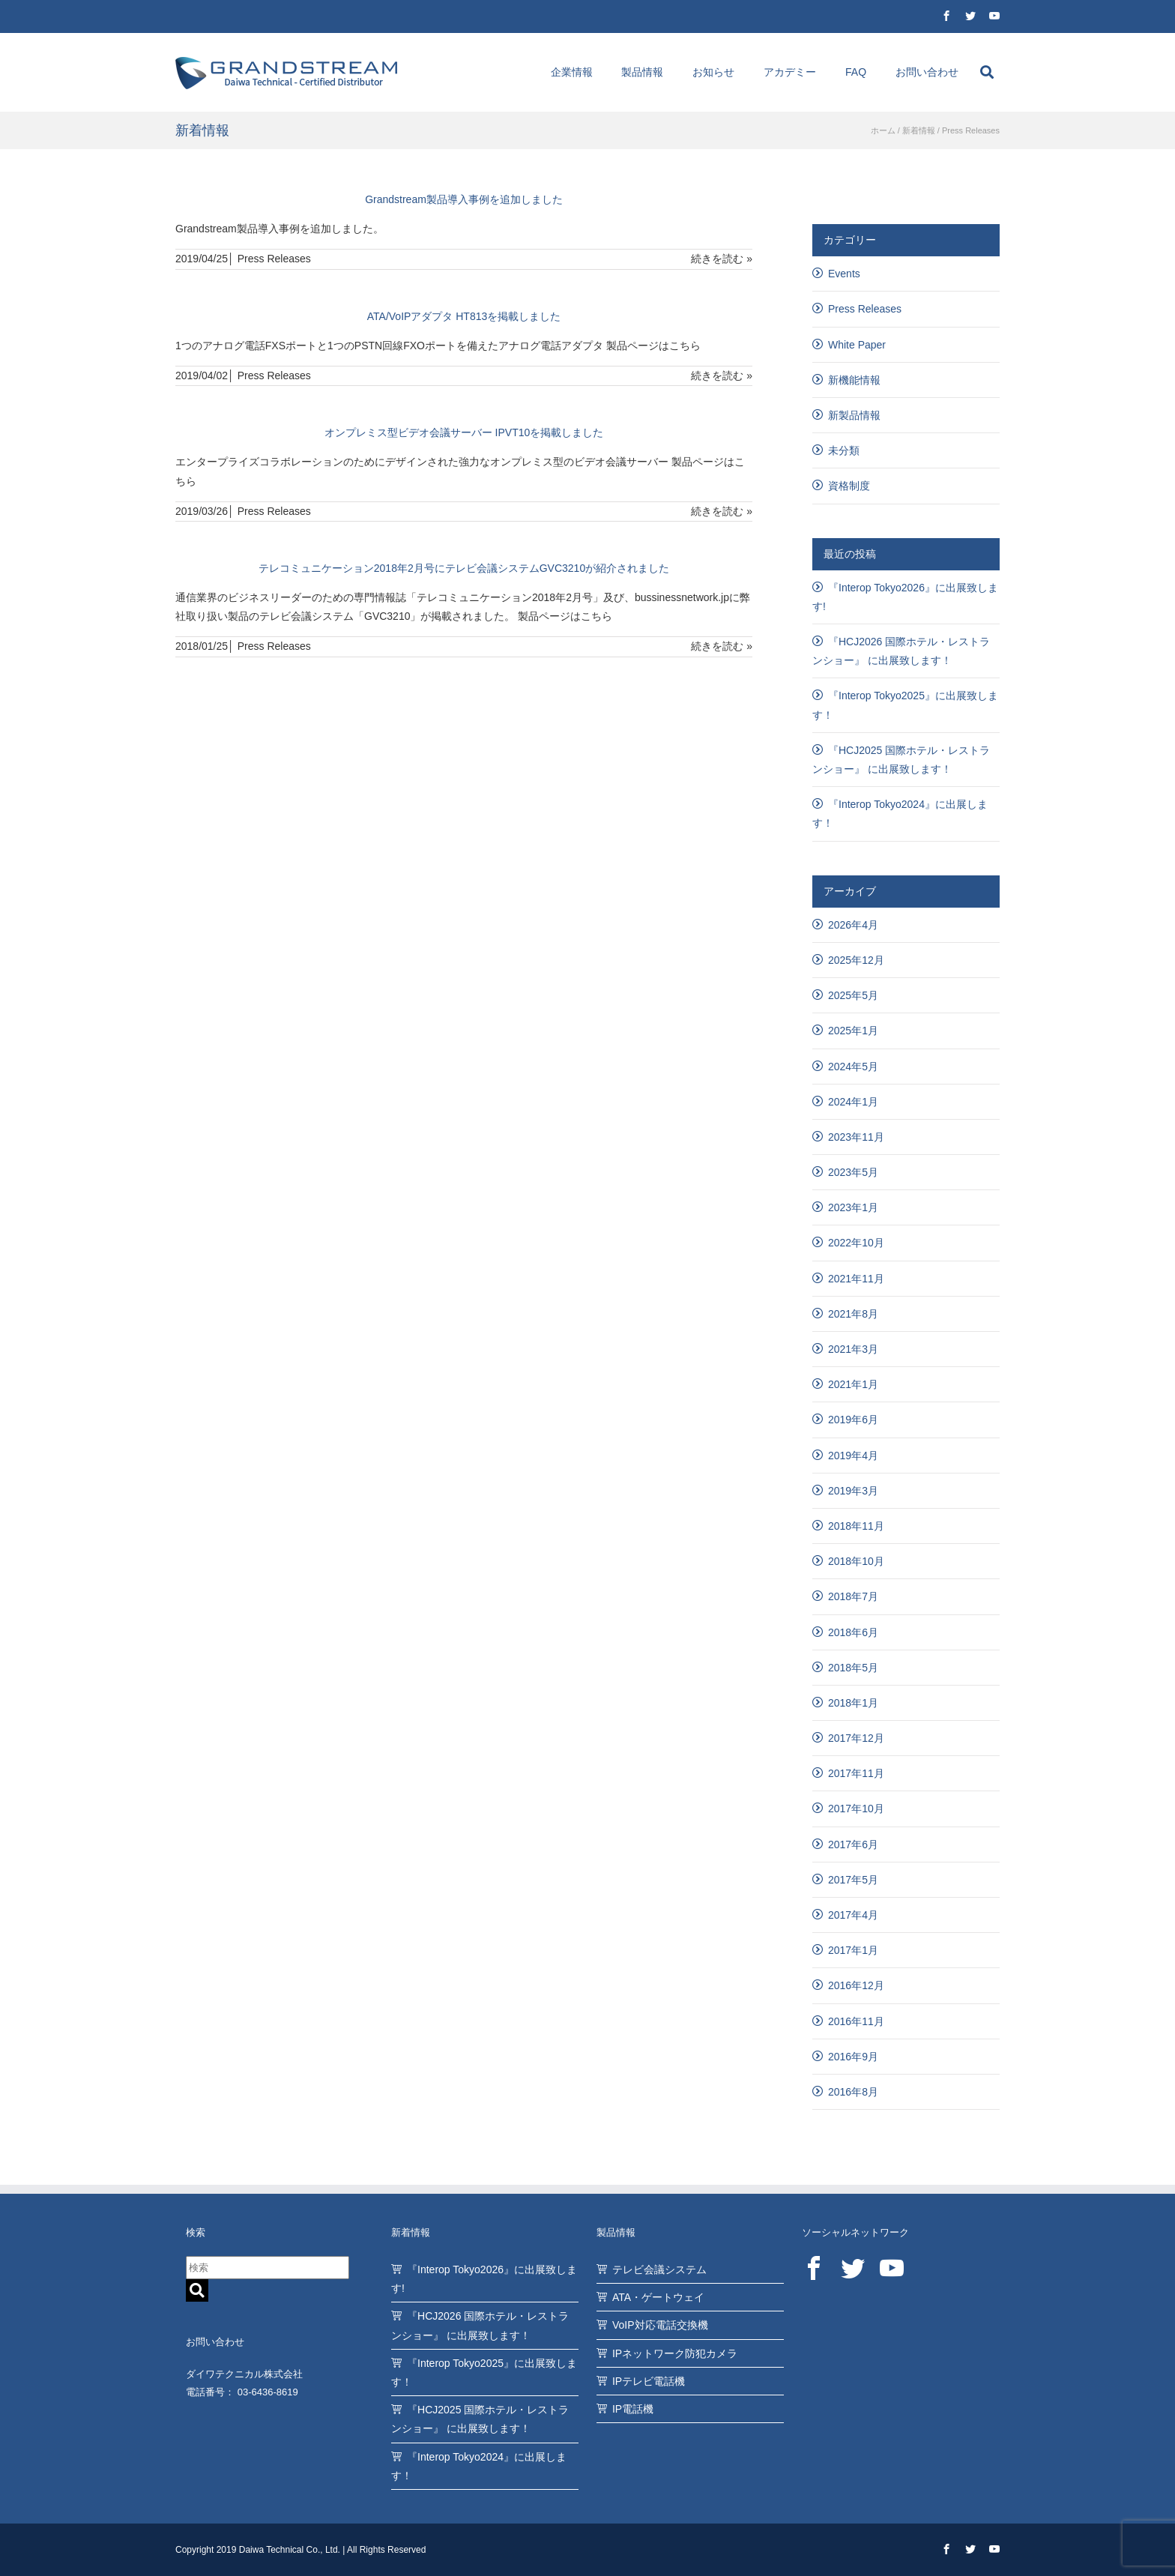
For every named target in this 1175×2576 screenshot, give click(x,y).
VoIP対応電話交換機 (660, 2325)
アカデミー (790, 72)
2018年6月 (853, 1632)
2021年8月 (853, 1314)
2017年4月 (853, 1915)
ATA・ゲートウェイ (658, 2297)
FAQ (855, 72)
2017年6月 (853, 1844)
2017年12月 (856, 1738)
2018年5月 (853, 1668)
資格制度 (849, 486)
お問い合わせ (926, 72)
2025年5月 (853, 995)
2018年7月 (853, 1596)
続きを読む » (721, 259)
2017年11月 (856, 1773)
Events (844, 274)
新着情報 (918, 130)
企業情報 (572, 72)
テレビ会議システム (659, 2269)
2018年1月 (853, 1703)
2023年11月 (856, 1137)
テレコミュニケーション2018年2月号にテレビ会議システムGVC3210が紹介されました (464, 568)
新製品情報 (854, 415)
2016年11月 (856, 2021)
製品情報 (642, 72)
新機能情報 (854, 380)
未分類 (844, 450)
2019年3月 (853, 1491)
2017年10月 (856, 1809)
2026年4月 (853, 925)
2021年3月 (853, 1349)
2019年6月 (853, 1420)
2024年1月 (853, 1102)
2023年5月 (853, 1172)
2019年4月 (853, 1456)
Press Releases (274, 259)
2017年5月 (853, 1880)
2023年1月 (853, 1207)
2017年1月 (853, 1950)
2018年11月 (856, 1526)
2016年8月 (853, 2092)
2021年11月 (856, 1279)
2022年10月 (856, 1243)
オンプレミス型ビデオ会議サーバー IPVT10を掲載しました (464, 432)
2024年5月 (853, 1067)
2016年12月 (856, 1985)
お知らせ (713, 72)
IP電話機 (632, 2409)
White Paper (857, 345)
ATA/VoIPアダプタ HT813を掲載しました (464, 316)
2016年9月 (853, 2057)
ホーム (883, 130)
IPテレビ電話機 (648, 2381)
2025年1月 (853, 1031)
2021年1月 (853, 1384)
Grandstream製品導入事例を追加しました (464, 199)
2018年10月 (856, 1561)
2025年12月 (856, 960)
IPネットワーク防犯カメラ (674, 2353)
